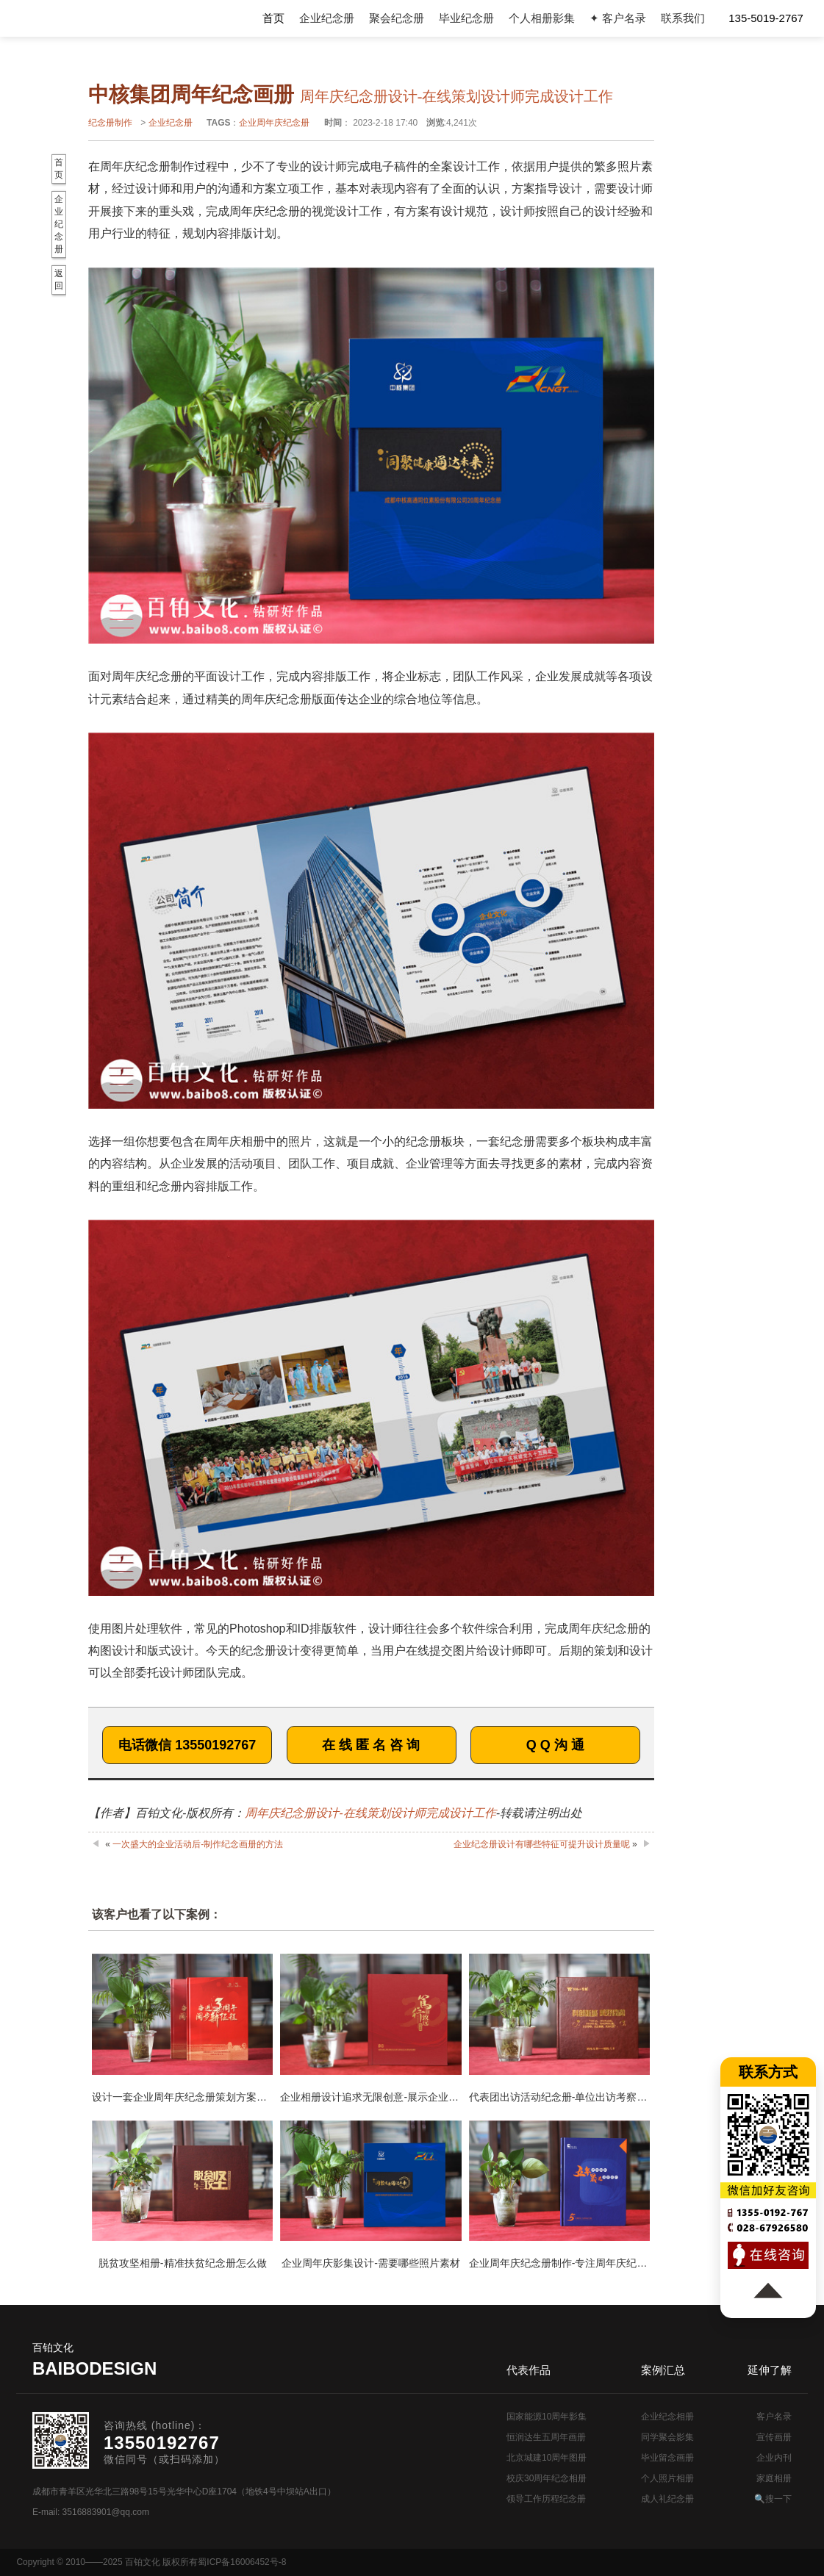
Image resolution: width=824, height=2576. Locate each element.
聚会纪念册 (396, 18)
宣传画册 (774, 2437)
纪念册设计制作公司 (78, 18)
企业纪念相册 (667, 2416)
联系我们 (683, 18)
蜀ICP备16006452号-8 (242, 2562)
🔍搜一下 (773, 2499)
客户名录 (774, 2416)
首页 (273, 18)
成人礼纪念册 (667, 2499)
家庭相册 (774, 2478)
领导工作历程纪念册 (546, 2499)
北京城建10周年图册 (546, 2458)
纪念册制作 (110, 123)
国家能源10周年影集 (546, 2416)
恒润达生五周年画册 (546, 2437)
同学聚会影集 (667, 2437)
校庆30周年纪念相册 (546, 2478)
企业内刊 (774, 2458)
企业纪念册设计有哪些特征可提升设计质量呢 (542, 1844)
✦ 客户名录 (618, 18)
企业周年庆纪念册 (274, 123)
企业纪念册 (326, 18)
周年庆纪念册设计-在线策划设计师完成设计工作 (370, 1813)
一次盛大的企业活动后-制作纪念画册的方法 (197, 1844)
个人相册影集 (542, 18)
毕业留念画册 (667, 2458)
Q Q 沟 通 (555, 1745)
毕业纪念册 (466, 18)
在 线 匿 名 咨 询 (371, 1745)
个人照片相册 (667, 2478)
